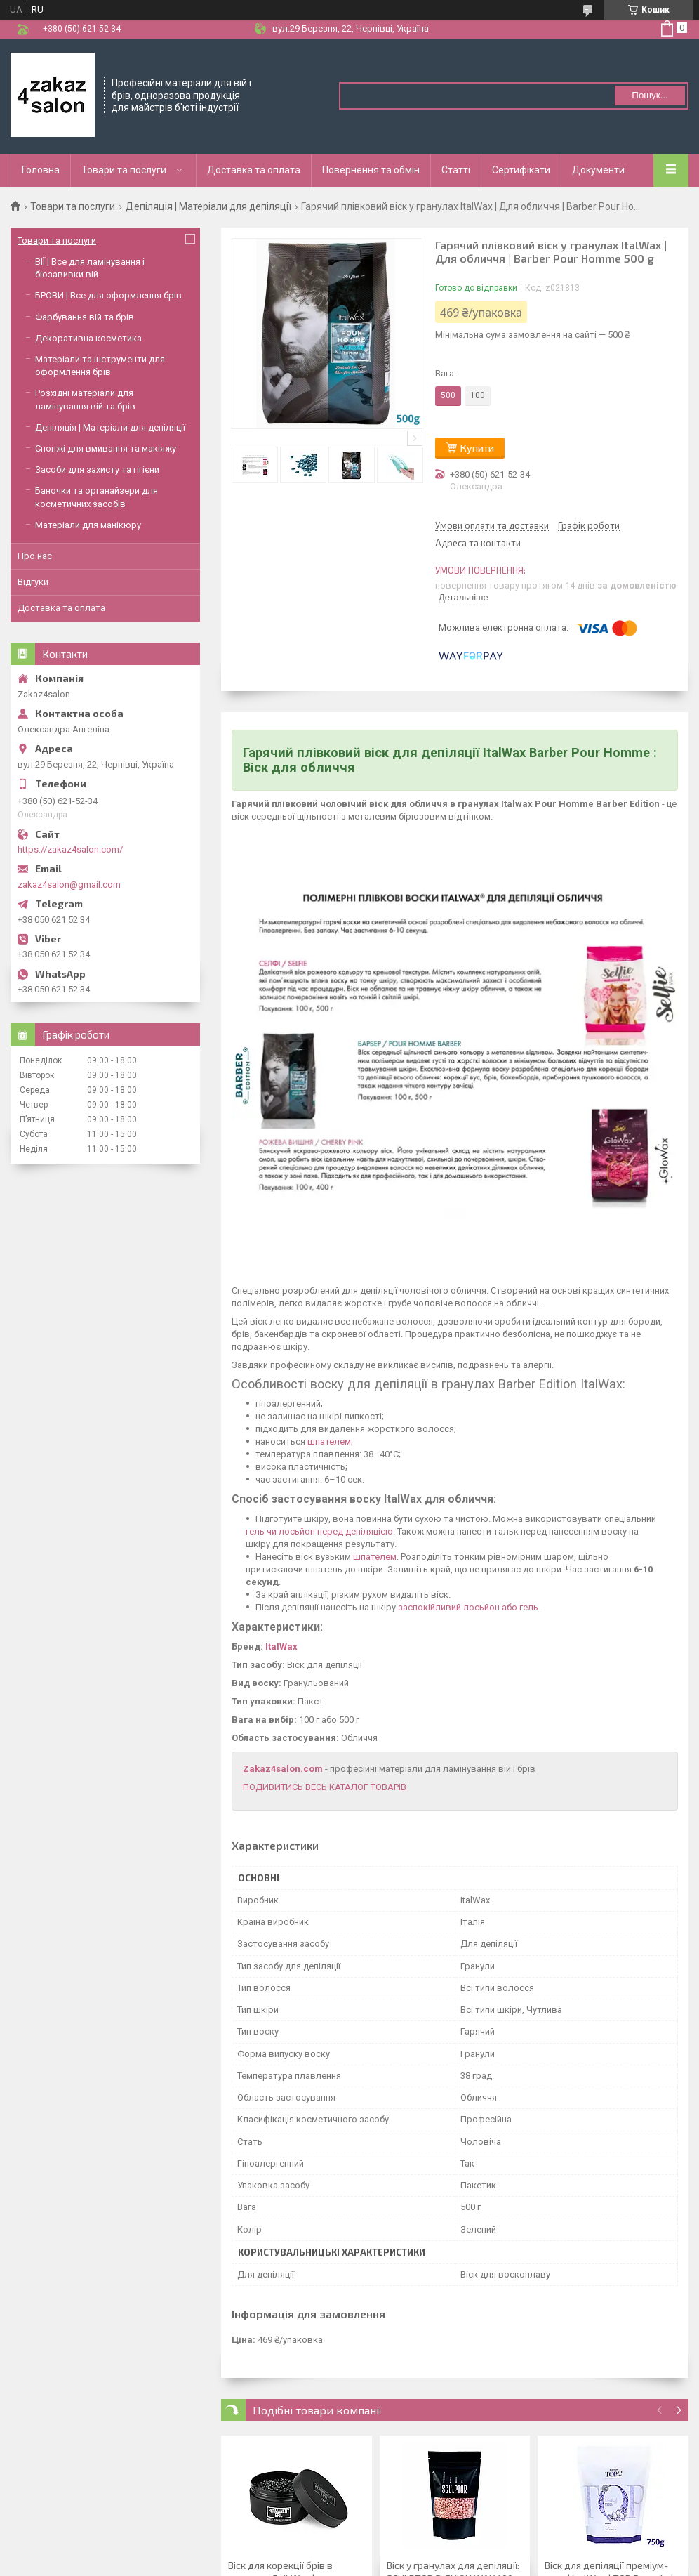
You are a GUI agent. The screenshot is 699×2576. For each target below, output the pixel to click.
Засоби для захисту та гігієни (97, 469)
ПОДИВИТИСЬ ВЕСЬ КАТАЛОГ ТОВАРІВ (324, 1787)
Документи (598, 170)
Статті (455, 170)
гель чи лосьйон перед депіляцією (319, 1531)
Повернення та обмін (371, 170)
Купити (477, 448)
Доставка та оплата (253, 170)
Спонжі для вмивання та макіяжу (105, 448)
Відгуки (33, 582)
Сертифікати (521, 170)
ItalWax (281, 1646)
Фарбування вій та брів (84, 317)
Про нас (35, 556)
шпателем (329, 1441)
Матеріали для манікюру (88, 525)
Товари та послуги (123, 170)
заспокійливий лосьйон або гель (468, 1607)
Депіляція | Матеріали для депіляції (208, 206)
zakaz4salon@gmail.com (69, 884)
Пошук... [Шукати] (649, 95)
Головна (41, 170)
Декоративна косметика (88, 338)
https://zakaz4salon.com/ (70, 849)
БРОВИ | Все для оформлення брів (108, 295)
